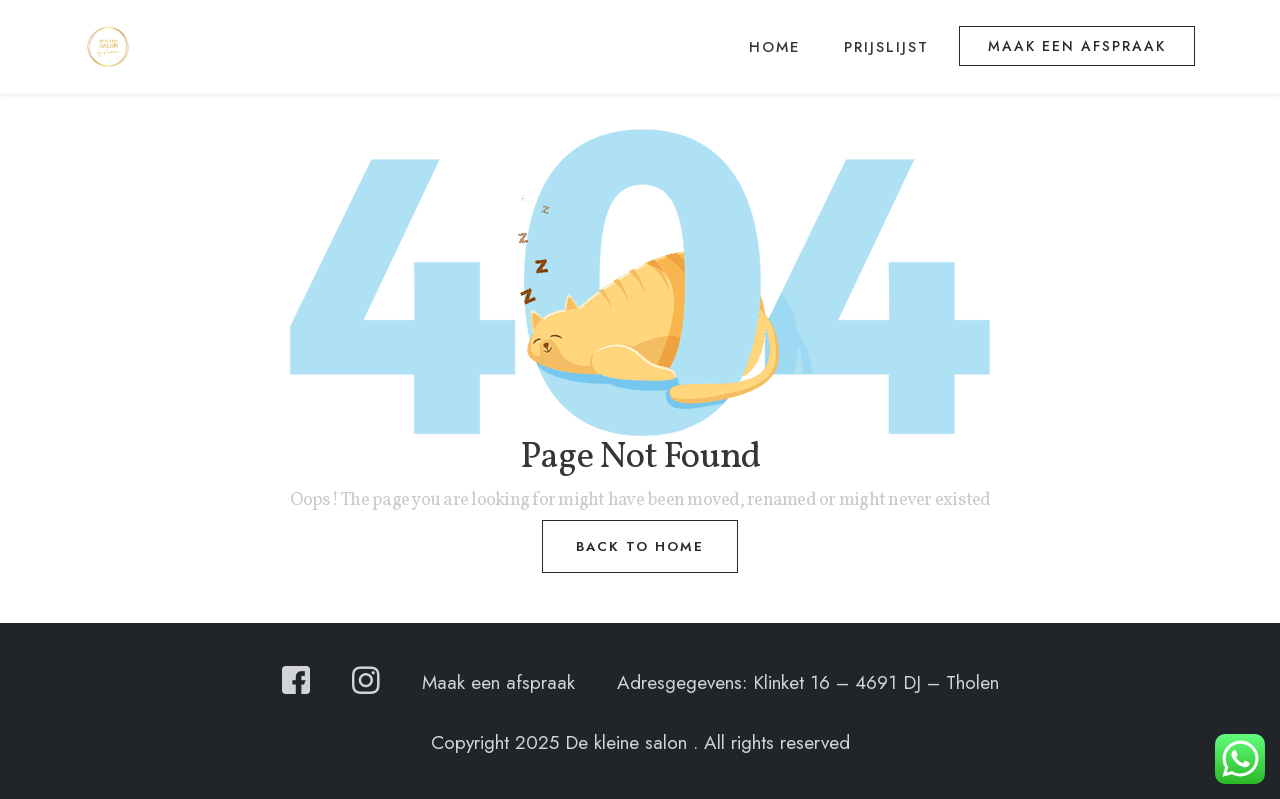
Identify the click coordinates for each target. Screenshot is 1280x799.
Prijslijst (886, 47)
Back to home (640, 546)
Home (774, 47)
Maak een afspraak (1077, 46)
